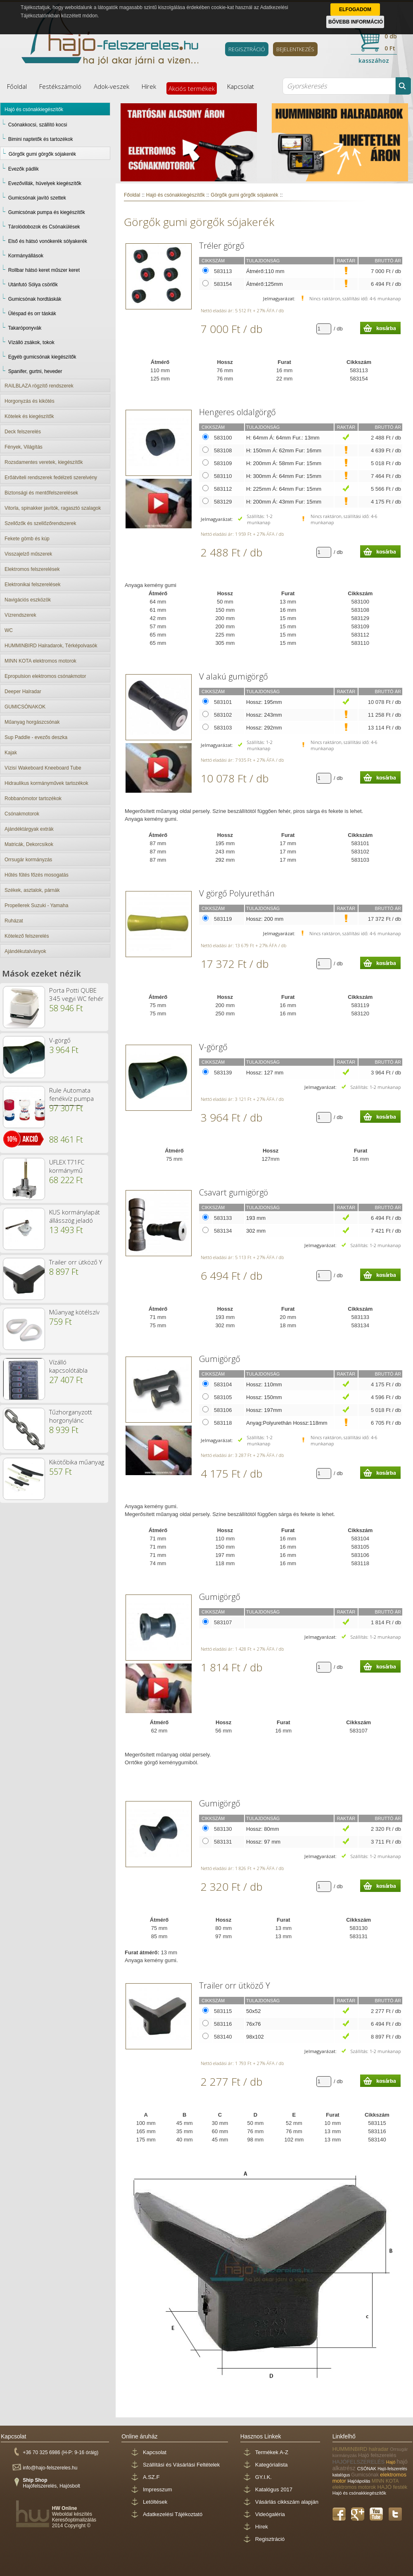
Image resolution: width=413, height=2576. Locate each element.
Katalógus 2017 (273, 2489)
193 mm (256, 1218)
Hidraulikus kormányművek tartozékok (46, 783)
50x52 (253, 2011)
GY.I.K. (263, 2477)
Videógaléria (270, 2514)
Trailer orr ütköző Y (75, 1262)
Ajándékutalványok (25, 951)
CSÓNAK (367, 2468)
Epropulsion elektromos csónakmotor (45, 676)
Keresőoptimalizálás (74, 2520)
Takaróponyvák (24, 328)
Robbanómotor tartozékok (33, 798)
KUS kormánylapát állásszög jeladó (74, 1216)
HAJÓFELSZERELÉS (359, 2462)
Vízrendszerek (20, 615)
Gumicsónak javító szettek (37, 198)
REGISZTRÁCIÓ (246, 49)
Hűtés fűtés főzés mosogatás (37, 875)
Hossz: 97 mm (263, 1842)
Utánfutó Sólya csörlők (33, 285)
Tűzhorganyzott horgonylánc (70, 1416)
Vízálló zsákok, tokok (31, 342)
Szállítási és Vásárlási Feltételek (181, 2465)
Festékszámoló (60, 86)
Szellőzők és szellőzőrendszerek (40, 523)
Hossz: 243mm (264, 715)
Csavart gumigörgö (233, 1192)
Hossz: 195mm (264, 702)
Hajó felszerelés (377, 2455)
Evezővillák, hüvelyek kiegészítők (44, 183)
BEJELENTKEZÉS (295, 49)
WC (9, 630)
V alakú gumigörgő (233, 676)
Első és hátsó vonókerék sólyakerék (47, 241)
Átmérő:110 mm (265, 271)
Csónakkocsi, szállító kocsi (37, 125)
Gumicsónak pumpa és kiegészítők (46, 212)
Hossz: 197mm (264, 1410)
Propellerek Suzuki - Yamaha (36, 905)
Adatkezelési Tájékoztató (172, 2514)
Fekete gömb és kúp (27, 539)
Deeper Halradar (23, 691)
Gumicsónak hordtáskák (35, 299)
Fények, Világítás (24, 447)
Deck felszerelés (23, 432)
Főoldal (17, 86)
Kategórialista (271, 2465)
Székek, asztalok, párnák (32, 890)
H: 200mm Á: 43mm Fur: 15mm (283, 502)
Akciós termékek (192, 88)
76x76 (253, 2024)
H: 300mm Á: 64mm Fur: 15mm (283, 476)
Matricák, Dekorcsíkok (29, 844)
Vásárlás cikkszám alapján (286, 2502)
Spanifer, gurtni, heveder (35, 371)
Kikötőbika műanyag (76, 1462)
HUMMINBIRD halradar (361, 2449)
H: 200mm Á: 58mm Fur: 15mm (283, 463)
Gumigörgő (219, 1358)
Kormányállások (25, 256)
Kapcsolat (240, 86)
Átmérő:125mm (264, 284)
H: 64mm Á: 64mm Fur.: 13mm (283, 438)
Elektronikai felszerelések (32, 584)
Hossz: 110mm (264, 1384)
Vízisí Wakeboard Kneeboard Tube (43, 768)
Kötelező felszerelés (27, 936)
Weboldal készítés (72, 2514)
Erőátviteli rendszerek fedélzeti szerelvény (51, 477)
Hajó (391, 2462)
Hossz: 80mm (262, 1829)
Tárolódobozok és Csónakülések (44, 227)
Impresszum (157, 2489)
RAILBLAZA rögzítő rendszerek (39, 386)
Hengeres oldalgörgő (237, 412)
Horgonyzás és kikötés (30, 401)
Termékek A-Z (271, 2452)
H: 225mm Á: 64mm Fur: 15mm (283, 489)
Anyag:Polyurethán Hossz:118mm (287, 1423)
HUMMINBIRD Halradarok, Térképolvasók (51, 646)
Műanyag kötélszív (74, 1312)
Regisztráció (270, 2539)
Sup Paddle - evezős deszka (36, 737)
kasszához (373, 60)
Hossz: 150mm (264, 1397)
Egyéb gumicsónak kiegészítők (42, 357)
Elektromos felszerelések (32, 569)
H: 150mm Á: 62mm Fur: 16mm (283, 450)
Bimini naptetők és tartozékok (40, 139)
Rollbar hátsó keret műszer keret (44, 270)
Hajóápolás (360, 2481)
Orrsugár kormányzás (28, 860)
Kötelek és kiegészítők (29, 416)
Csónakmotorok (22, 814)
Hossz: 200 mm (264, 919)
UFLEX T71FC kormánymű (66, 1166)
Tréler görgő (221, 245)
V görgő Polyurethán (237, 893)
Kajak (11, 753)
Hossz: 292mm (264, 728)
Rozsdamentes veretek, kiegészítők (44, 462)
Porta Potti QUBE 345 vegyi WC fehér (76, 994)
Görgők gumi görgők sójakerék (42, 154)
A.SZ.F (151, 2477)
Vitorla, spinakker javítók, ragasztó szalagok (53, 508)
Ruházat (14, 921)
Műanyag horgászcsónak (32, 722)
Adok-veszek (111, 86)
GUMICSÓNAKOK (25, 707)
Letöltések (155, 2502)
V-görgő (60, 1040)
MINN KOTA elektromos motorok (40, 661)
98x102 (255, 2037)
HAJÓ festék (392, 2487)
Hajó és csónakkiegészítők (34, 109)
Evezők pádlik (23, 169)
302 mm (256, 1231)
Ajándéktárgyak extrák (29, 829)
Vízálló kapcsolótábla (68, 1366)
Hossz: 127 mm (264, 1072)
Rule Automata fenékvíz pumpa (71, 1094)
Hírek (149, 86)
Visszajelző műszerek (28, 554)
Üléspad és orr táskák (32, 313)
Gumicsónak (365, 2475)
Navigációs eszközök (28, 600)
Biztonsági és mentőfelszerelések (41, 493)
